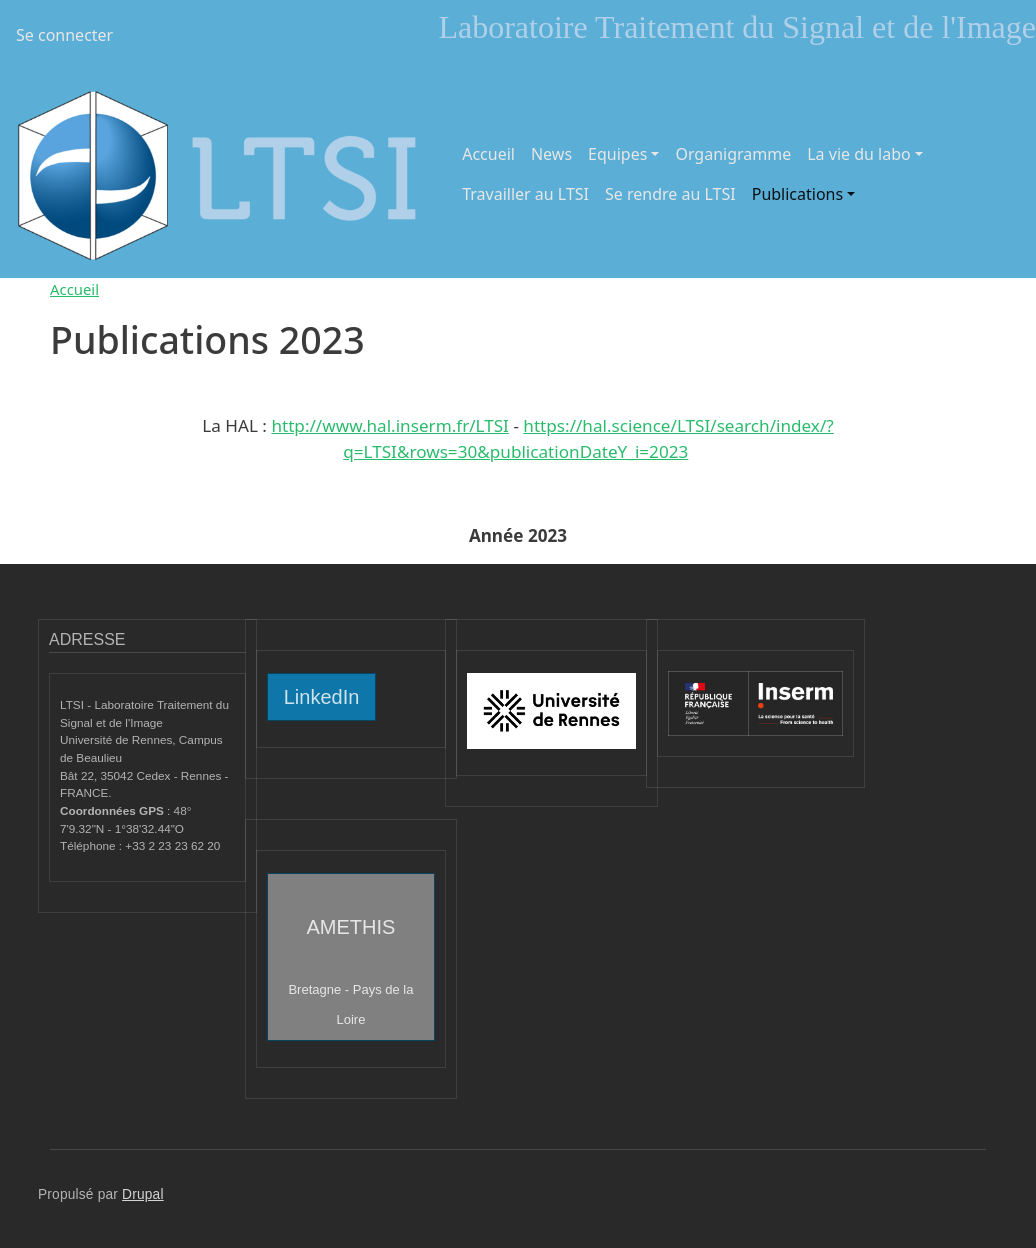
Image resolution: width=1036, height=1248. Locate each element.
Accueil (488, 154)
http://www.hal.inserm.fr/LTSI (390, 425)
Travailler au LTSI (525, 194)
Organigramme (733, 154)
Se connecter (64, 35)
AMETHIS (350, 971)
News (551, 154)
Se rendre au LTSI (670, 194)
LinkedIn (322, 697)
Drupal (143, 1194)
